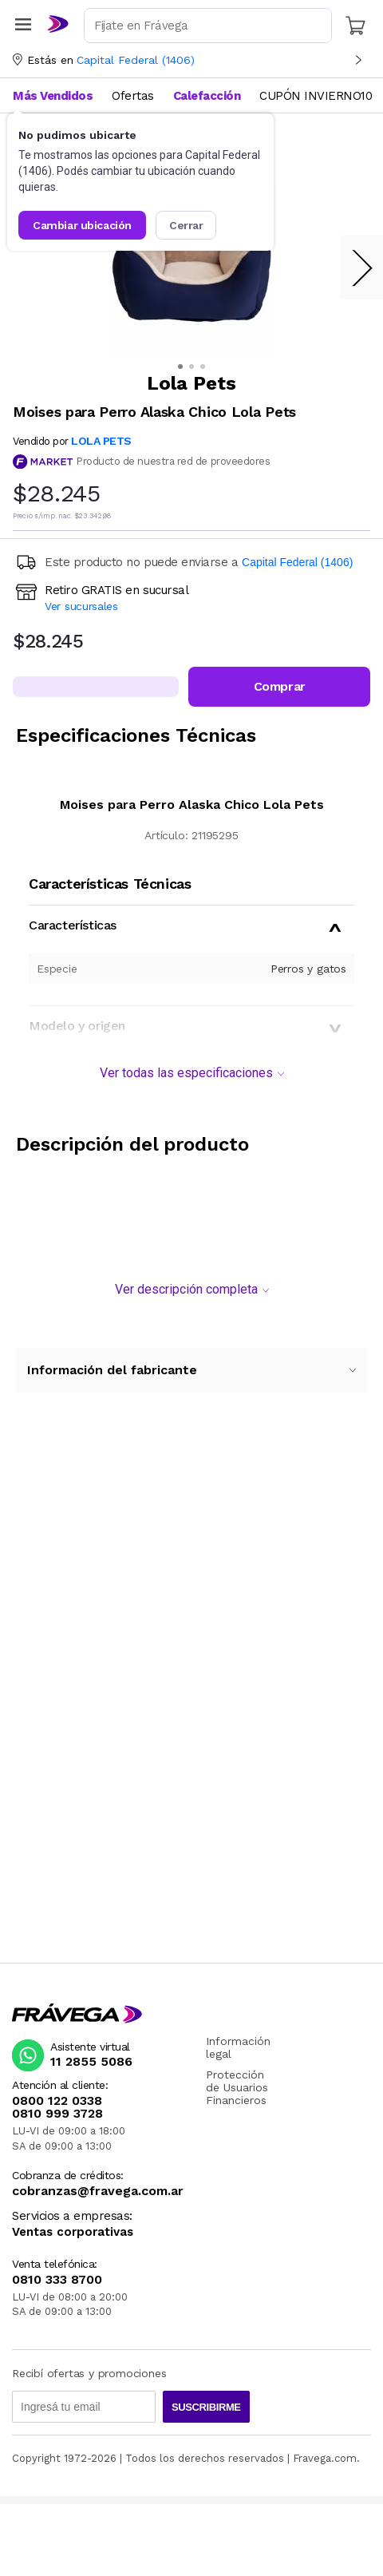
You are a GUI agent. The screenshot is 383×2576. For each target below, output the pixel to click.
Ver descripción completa (192, 1289)
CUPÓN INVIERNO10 (315, 96)
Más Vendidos (53, 96)
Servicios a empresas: (72, 2216)
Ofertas (133, 96)
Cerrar (186, 225)
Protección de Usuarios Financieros (237, 2087)
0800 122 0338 (57, 2100)
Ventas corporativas (72, 2232)
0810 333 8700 (57, 2279)
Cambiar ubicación (82, 225)
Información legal (238, 2047)
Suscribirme (206, 2407)
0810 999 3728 (57, 2113)
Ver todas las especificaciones (192, 1072)
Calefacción (207, 96)
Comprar (280, 686)
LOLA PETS (101, 440)
